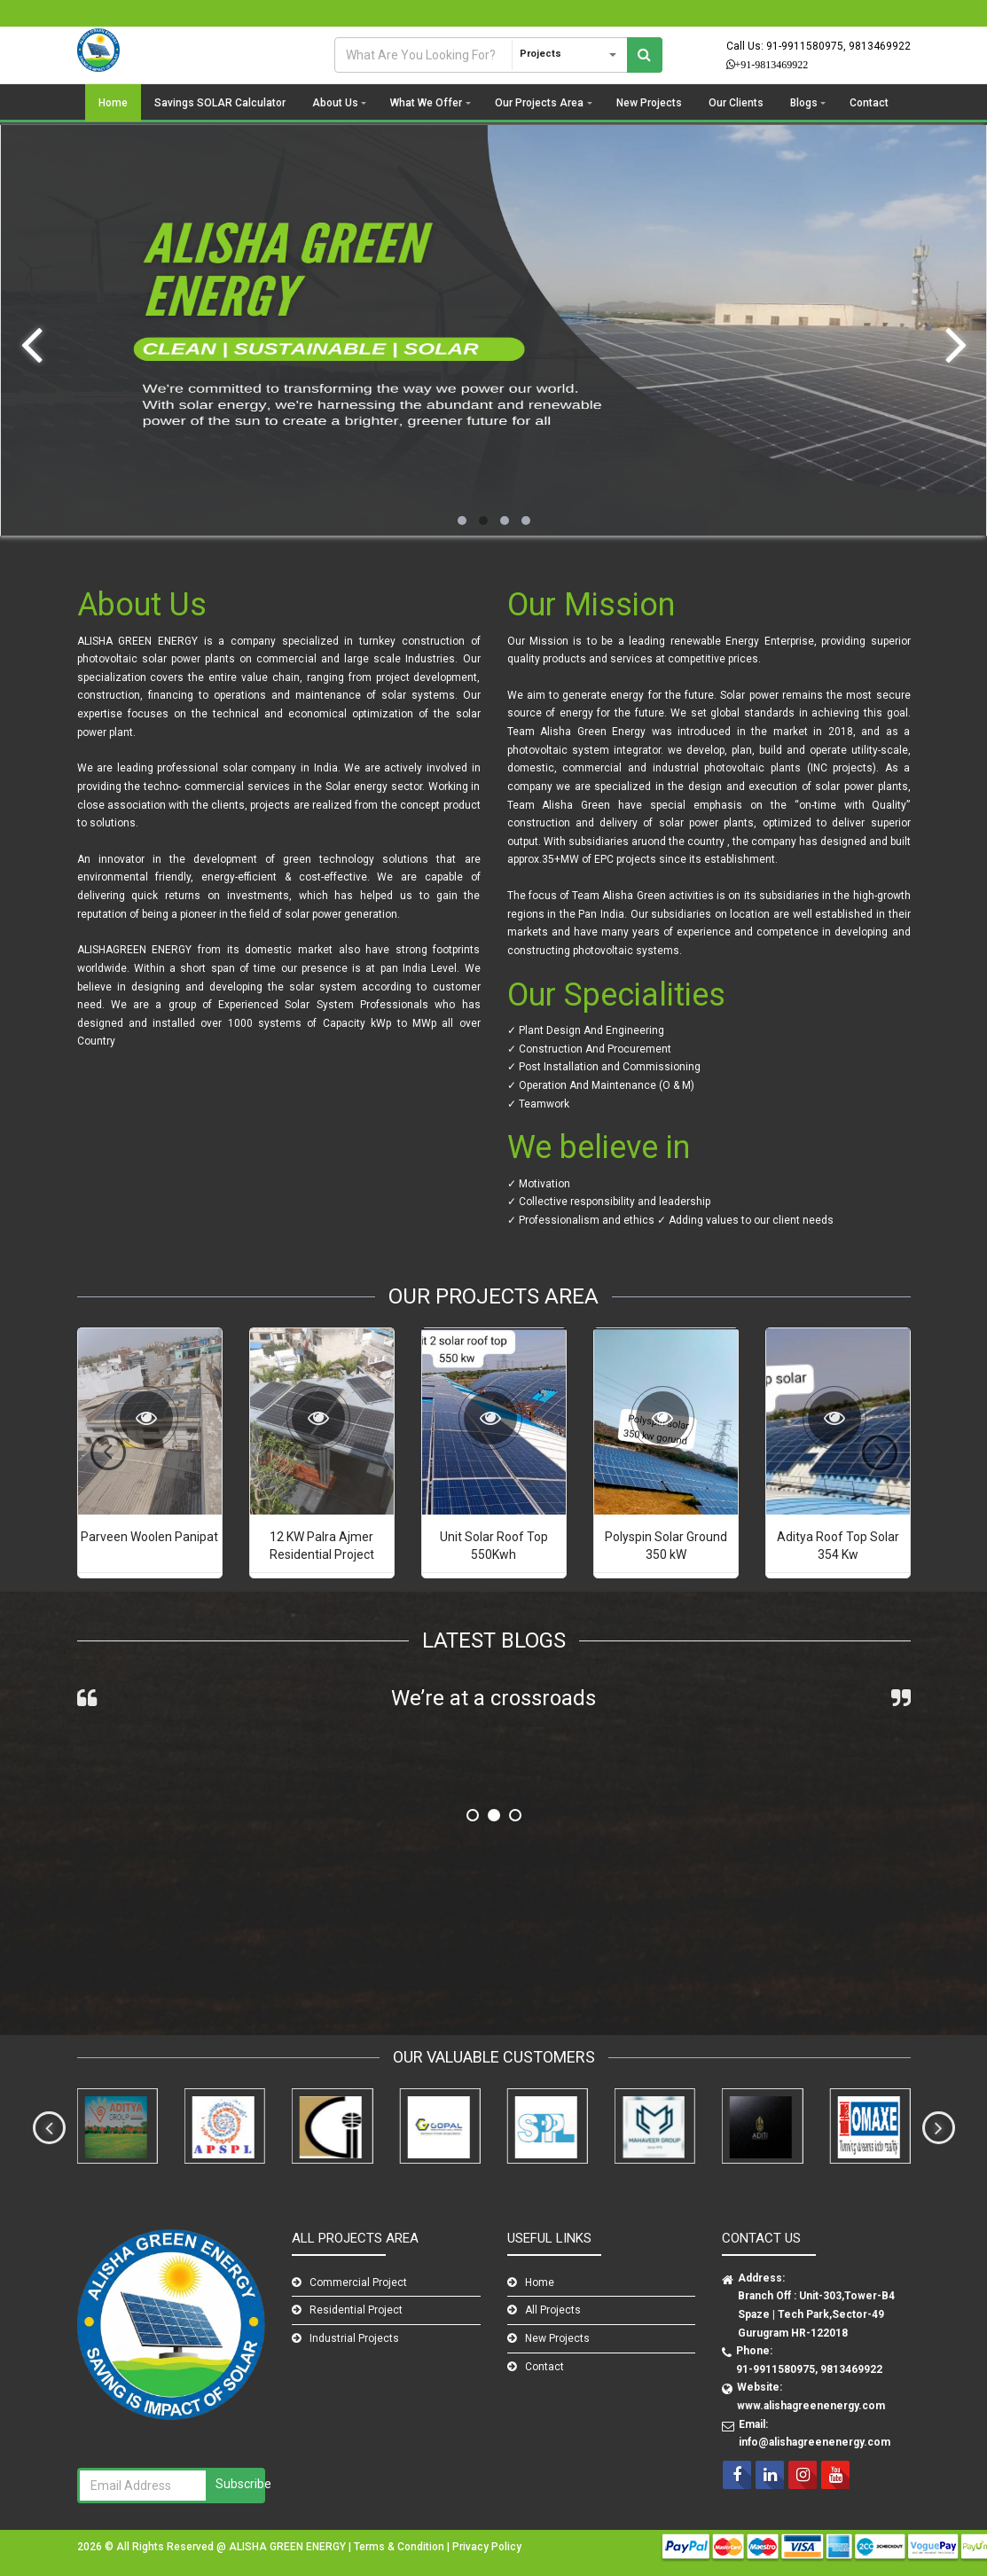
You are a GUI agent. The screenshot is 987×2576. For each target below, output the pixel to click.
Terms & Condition (400, 2547)
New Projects (649, 103)
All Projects (553, 2310)
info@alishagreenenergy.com (814, 2442)
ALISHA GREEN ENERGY (289, 2547)
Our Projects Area (539, 103)
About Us (335, 103)
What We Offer (426, 103)
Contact (869, 103)
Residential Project (356, 2310)
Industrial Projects (354, 2338)
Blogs (804, 103)
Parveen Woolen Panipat (149, 1537)
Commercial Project (358, 2282)
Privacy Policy (486, 2547)
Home (113, 103)
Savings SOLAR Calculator (220, 103)
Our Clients (736, 103)
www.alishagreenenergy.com (811, 2406)
